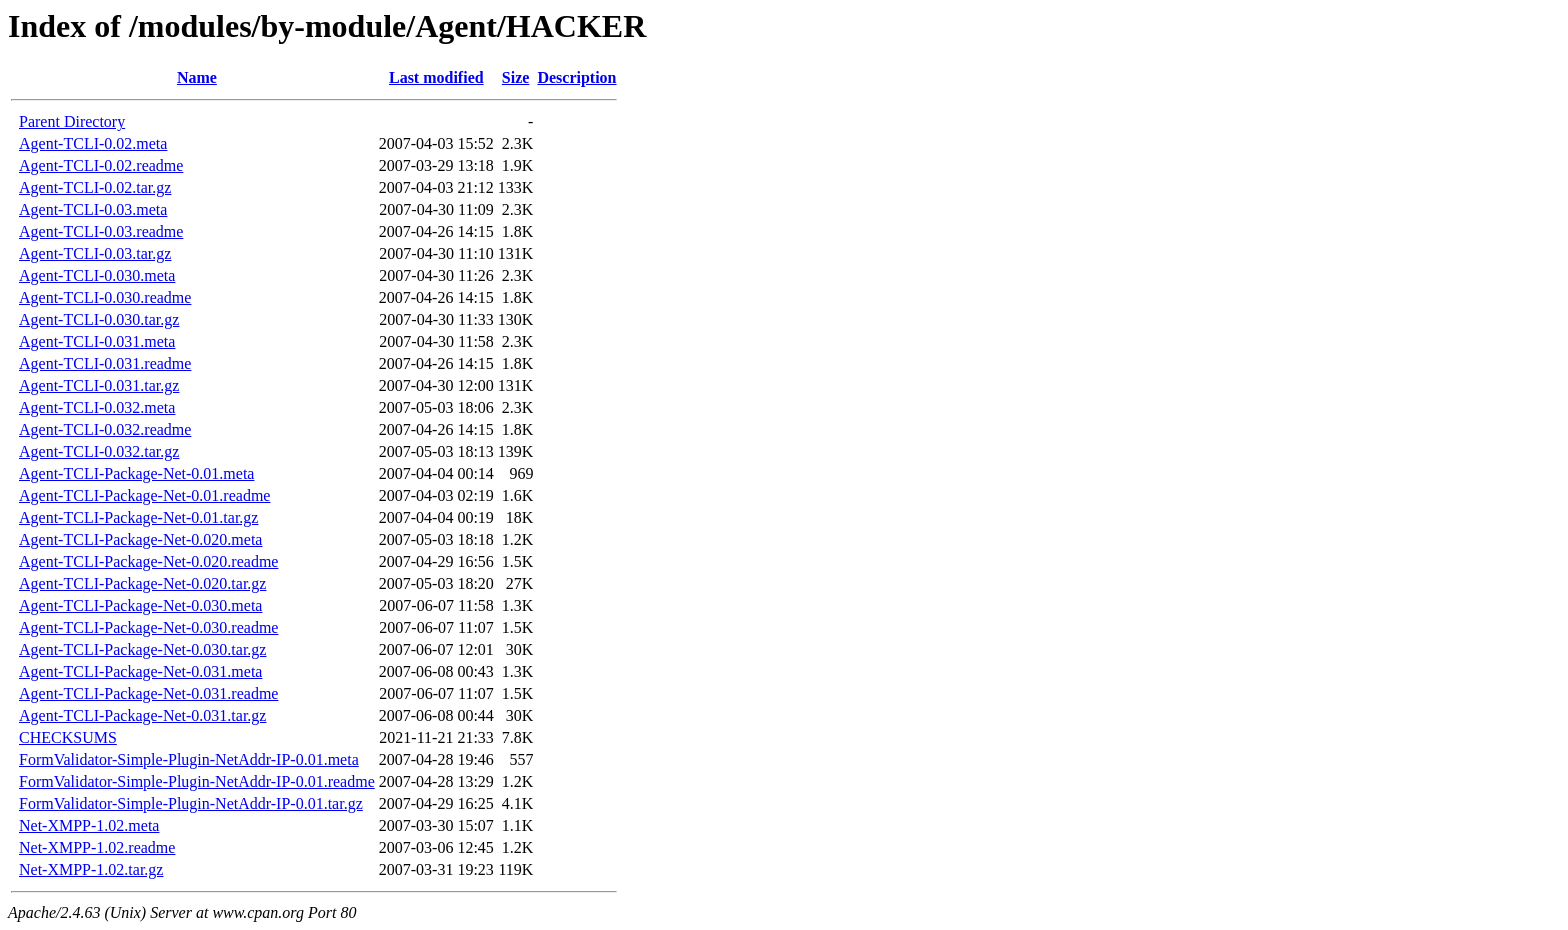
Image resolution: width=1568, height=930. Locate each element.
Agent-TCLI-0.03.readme (101, 231)
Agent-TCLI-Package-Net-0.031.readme (148, 693)
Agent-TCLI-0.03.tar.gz (95, 253)
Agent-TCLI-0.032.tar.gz (99, 451)
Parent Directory (72, 121)
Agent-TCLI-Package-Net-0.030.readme (148, 627)
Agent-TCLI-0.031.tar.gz (99, 385)
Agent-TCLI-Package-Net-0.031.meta (140, 671)
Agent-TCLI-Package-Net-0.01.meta (136, 473)
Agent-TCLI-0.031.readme (105, 363)
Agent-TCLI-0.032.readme (105, 429)
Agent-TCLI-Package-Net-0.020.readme (148, 561)
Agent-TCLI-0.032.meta (97, 407)
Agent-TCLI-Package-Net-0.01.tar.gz (138, 517)
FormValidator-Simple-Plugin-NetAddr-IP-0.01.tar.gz (191, 803)
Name (197, 77)
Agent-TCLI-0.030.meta (97, 275)
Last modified (436, 77)
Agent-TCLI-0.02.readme (101, 165)
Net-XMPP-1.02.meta (89, 825)
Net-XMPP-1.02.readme (97, 847)
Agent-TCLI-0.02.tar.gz (95, 187)
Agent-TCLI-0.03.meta (93, 209)
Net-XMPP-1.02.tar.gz (91, 869)
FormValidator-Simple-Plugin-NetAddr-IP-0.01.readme (197, 781)
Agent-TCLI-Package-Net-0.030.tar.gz (142, 649)
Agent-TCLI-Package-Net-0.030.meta (140, 605)
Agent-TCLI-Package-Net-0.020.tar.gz (142, 583)
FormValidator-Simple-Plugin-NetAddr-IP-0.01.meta (189, 759)
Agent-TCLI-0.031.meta (97, 341)
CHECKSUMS (68, 737)
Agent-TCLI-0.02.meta (93, 143)
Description (576, 77)
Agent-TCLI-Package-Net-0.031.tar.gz (142, 715)
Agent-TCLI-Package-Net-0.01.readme (144, 495)
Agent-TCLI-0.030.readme (105, 297)
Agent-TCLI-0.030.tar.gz (99, 319)
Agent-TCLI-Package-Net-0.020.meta (140, 539)
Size (516, 77)
